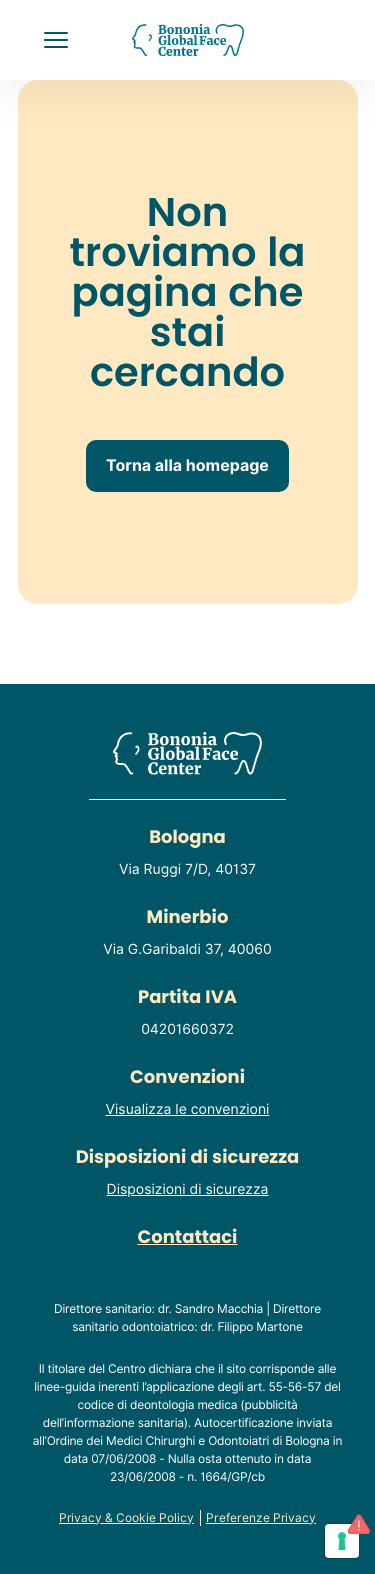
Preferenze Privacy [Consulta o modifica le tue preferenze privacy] (261, 1517)
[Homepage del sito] (187, 40)
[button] (56, 40)
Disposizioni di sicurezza (188, 1190)
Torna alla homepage (187, 465)
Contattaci (188, 1237)
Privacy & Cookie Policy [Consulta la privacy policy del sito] (126, 1517)
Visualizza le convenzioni (188, 1110)
